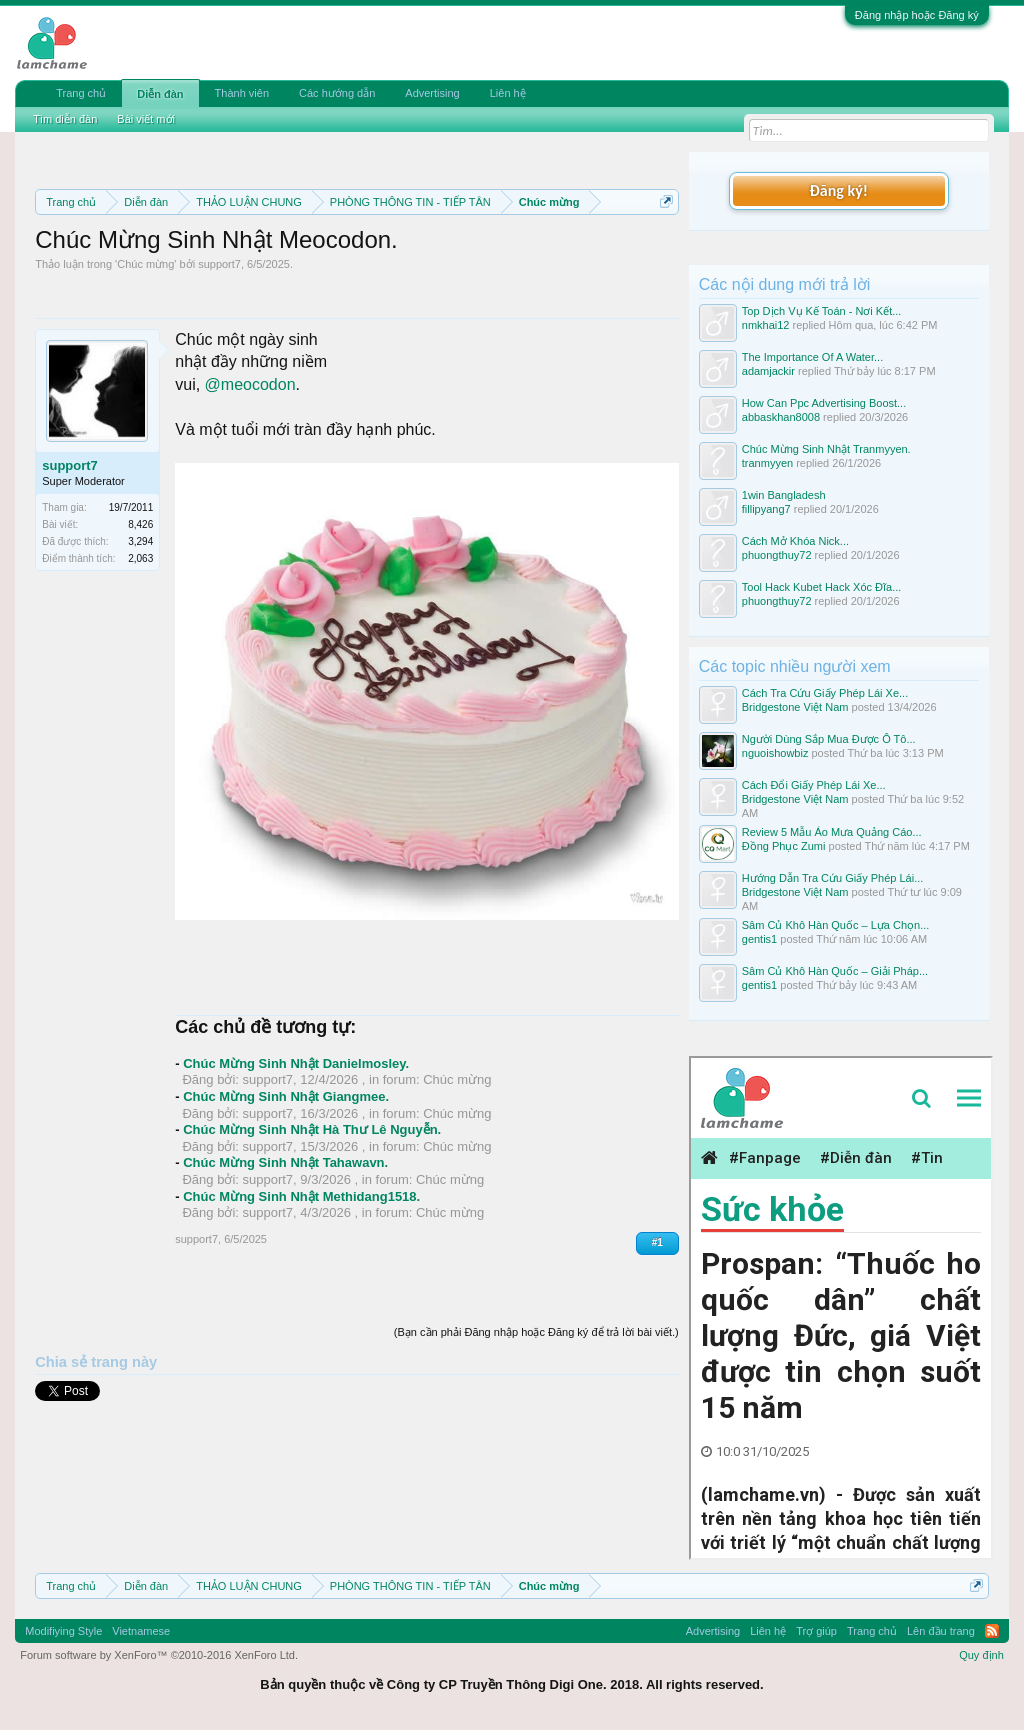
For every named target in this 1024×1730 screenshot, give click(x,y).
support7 (219, 264)
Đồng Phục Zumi (784, 846)
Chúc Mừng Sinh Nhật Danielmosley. (296, 1063)
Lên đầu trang (941, 1631)
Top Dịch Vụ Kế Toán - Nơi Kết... (822, 311)
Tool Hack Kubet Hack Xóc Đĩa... (822, 587)
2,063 (140, 558)
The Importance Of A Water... (812, 357)
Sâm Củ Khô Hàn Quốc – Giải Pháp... (835, 971)
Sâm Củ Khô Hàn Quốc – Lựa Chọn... (836, 925)
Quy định (981, 1655)
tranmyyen (767, 463)
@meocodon (250, 384)
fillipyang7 (766, 509)
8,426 (140, 524)
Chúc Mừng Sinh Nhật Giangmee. (286, 1096)
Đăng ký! (839, 190)
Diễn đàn (160, 94)
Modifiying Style (63, 1631)
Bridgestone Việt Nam (795, 707)
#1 (657, 1242)
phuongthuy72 (777, 555)
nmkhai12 (766, 325)
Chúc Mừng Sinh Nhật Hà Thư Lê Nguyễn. (312, 1129)
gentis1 (759, 939)
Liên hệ (508, 93)
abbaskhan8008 (781, 417)
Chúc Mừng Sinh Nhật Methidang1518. (301, 1196)
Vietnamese (141, 1631)
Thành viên (242, 93)
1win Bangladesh (784, 495)
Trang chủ (81, 93)
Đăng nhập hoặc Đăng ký (917, 15)
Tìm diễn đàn (65, 119)
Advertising (432, 93)
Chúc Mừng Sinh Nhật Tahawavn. (285, 1162)
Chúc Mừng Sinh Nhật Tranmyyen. (826, 449)
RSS (992, 1631)
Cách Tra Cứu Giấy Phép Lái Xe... (825, 693)
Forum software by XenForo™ (159, 1655)
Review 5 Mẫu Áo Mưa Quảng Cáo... (832, 832)
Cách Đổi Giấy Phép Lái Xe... (814, 785)
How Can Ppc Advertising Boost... (824, 403)
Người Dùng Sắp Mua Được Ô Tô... (829, 739)
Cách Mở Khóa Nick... (795, 541)
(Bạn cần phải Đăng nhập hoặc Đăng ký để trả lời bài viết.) (536, 1332)
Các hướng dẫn (337, 93)
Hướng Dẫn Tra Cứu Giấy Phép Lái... (833, 878)
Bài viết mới (146, 119)
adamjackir (768, 371)
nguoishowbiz (775, 753)
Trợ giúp (816, 1631)
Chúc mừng (145, 264)
